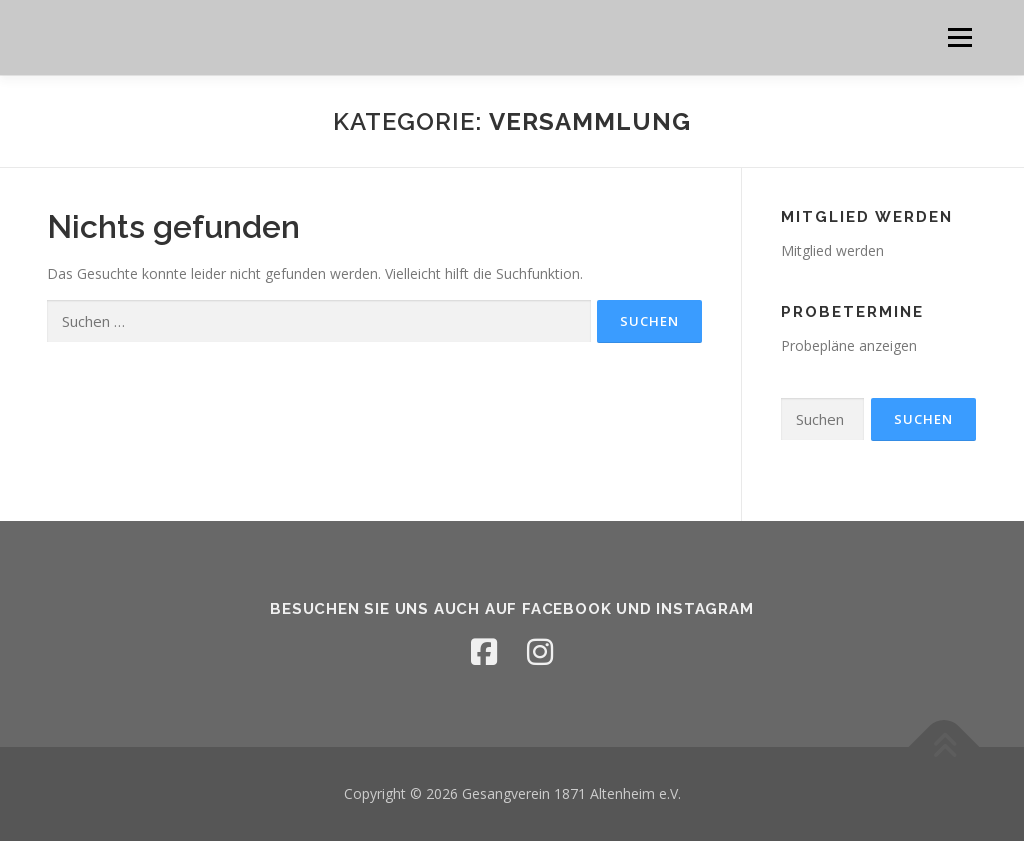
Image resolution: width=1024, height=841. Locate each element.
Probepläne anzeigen (849, 345)
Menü (959, 37)
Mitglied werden (832, 250)
